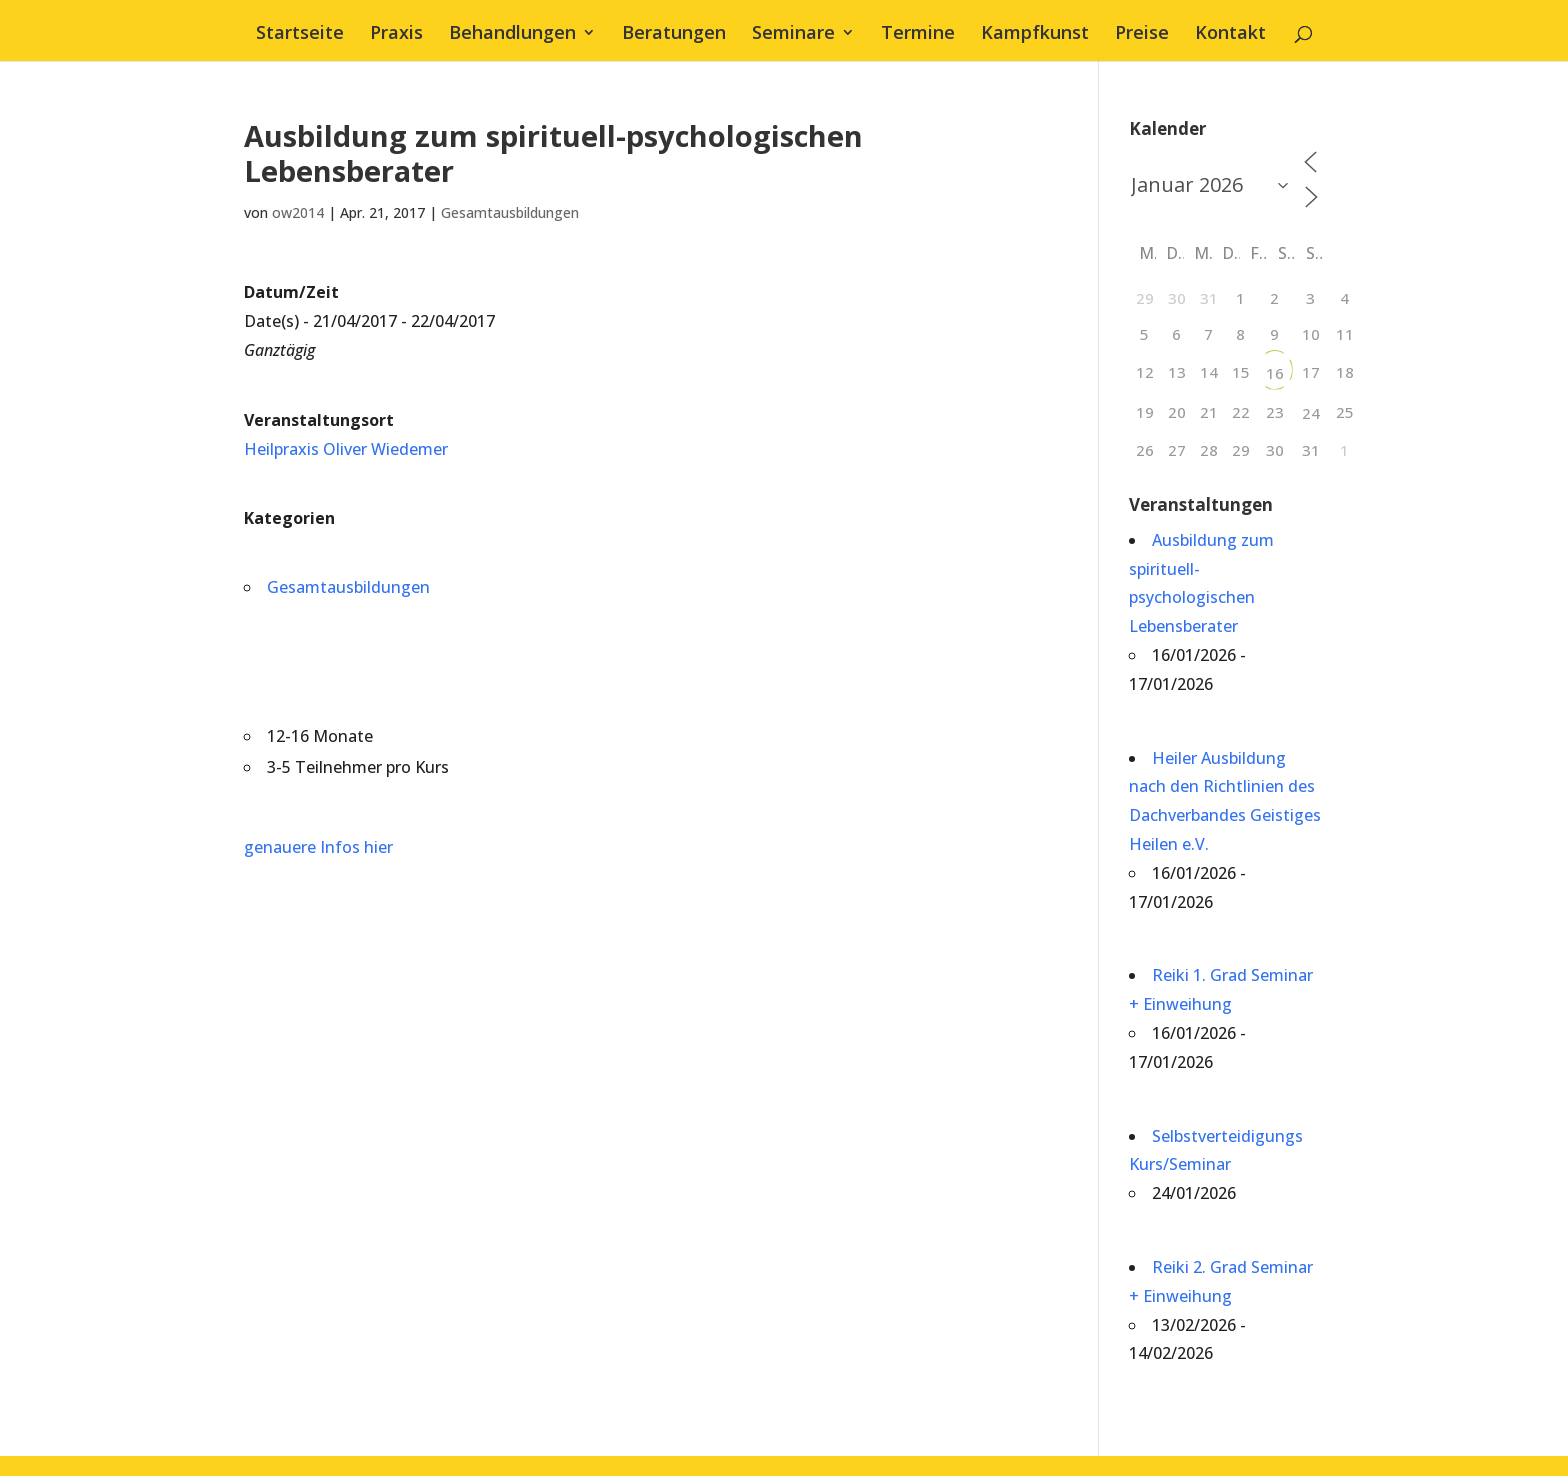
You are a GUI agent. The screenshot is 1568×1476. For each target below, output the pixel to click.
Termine (918, 34)
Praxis (396, 34)
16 (1275, 373)
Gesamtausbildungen (510, 212)
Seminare (793, 34)
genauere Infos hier (318, 847)
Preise (1142, 34)
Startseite (300, 34)
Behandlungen (512, 34)
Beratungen (674, 34)
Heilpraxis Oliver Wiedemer (346, 449)
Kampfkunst (1035, 34)
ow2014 (298, 212)
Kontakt (1230, 34)
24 (1311, 413)
